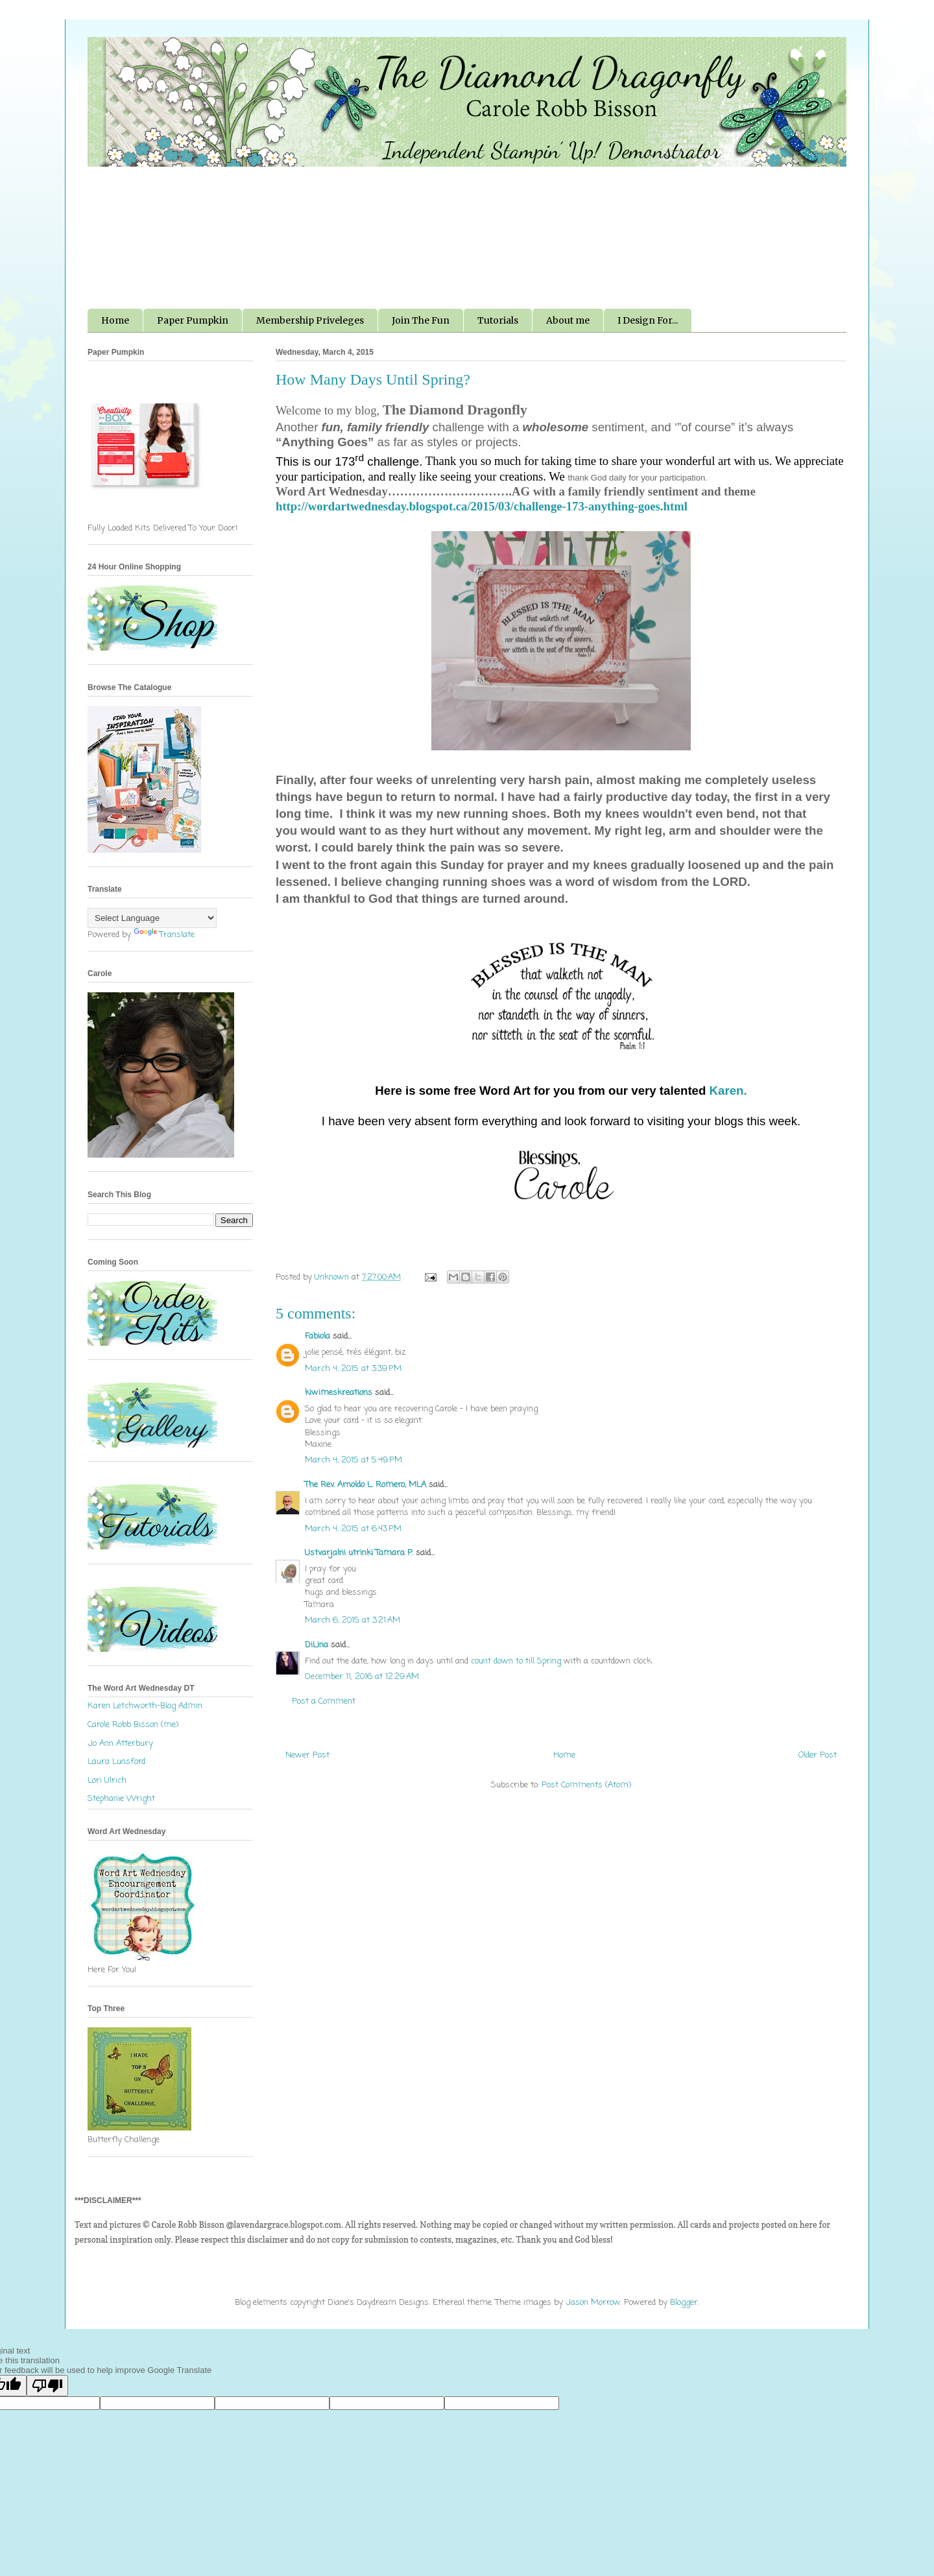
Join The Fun (420, 320)
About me (568, 320)
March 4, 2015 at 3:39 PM (353, 1369)
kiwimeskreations (338, 1393)
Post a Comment (323, 1701)
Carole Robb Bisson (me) (133, 1725)
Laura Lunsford (116, 1762)
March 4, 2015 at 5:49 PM (353, 1460)
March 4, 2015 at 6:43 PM (353, 1529)
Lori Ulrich (107, 1780)
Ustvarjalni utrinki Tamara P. (359, 1553)
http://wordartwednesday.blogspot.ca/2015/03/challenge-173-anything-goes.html (482, 506)
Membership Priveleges (310, 320)
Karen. (728, 1090)
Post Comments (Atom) (586, 1785)
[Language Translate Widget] (152, 918)
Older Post (817, 1755)
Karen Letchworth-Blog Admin (145, 1706)
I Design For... (647, 320)
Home (115, 320)
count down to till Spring (516, 1661)
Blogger (684, 2302)
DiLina (316, 1645)
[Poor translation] (47, 2385)
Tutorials (497, 320)
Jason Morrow (593, 2302)
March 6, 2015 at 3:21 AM (352, 1620)
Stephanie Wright (121, 1799)
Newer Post (307, 1755)
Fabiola (317, 1336)
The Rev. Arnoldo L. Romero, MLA (365, 1485)
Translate (164, 935)
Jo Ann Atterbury (120, 1743)
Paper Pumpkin (192, 320)
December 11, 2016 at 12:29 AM (362, 1677)
